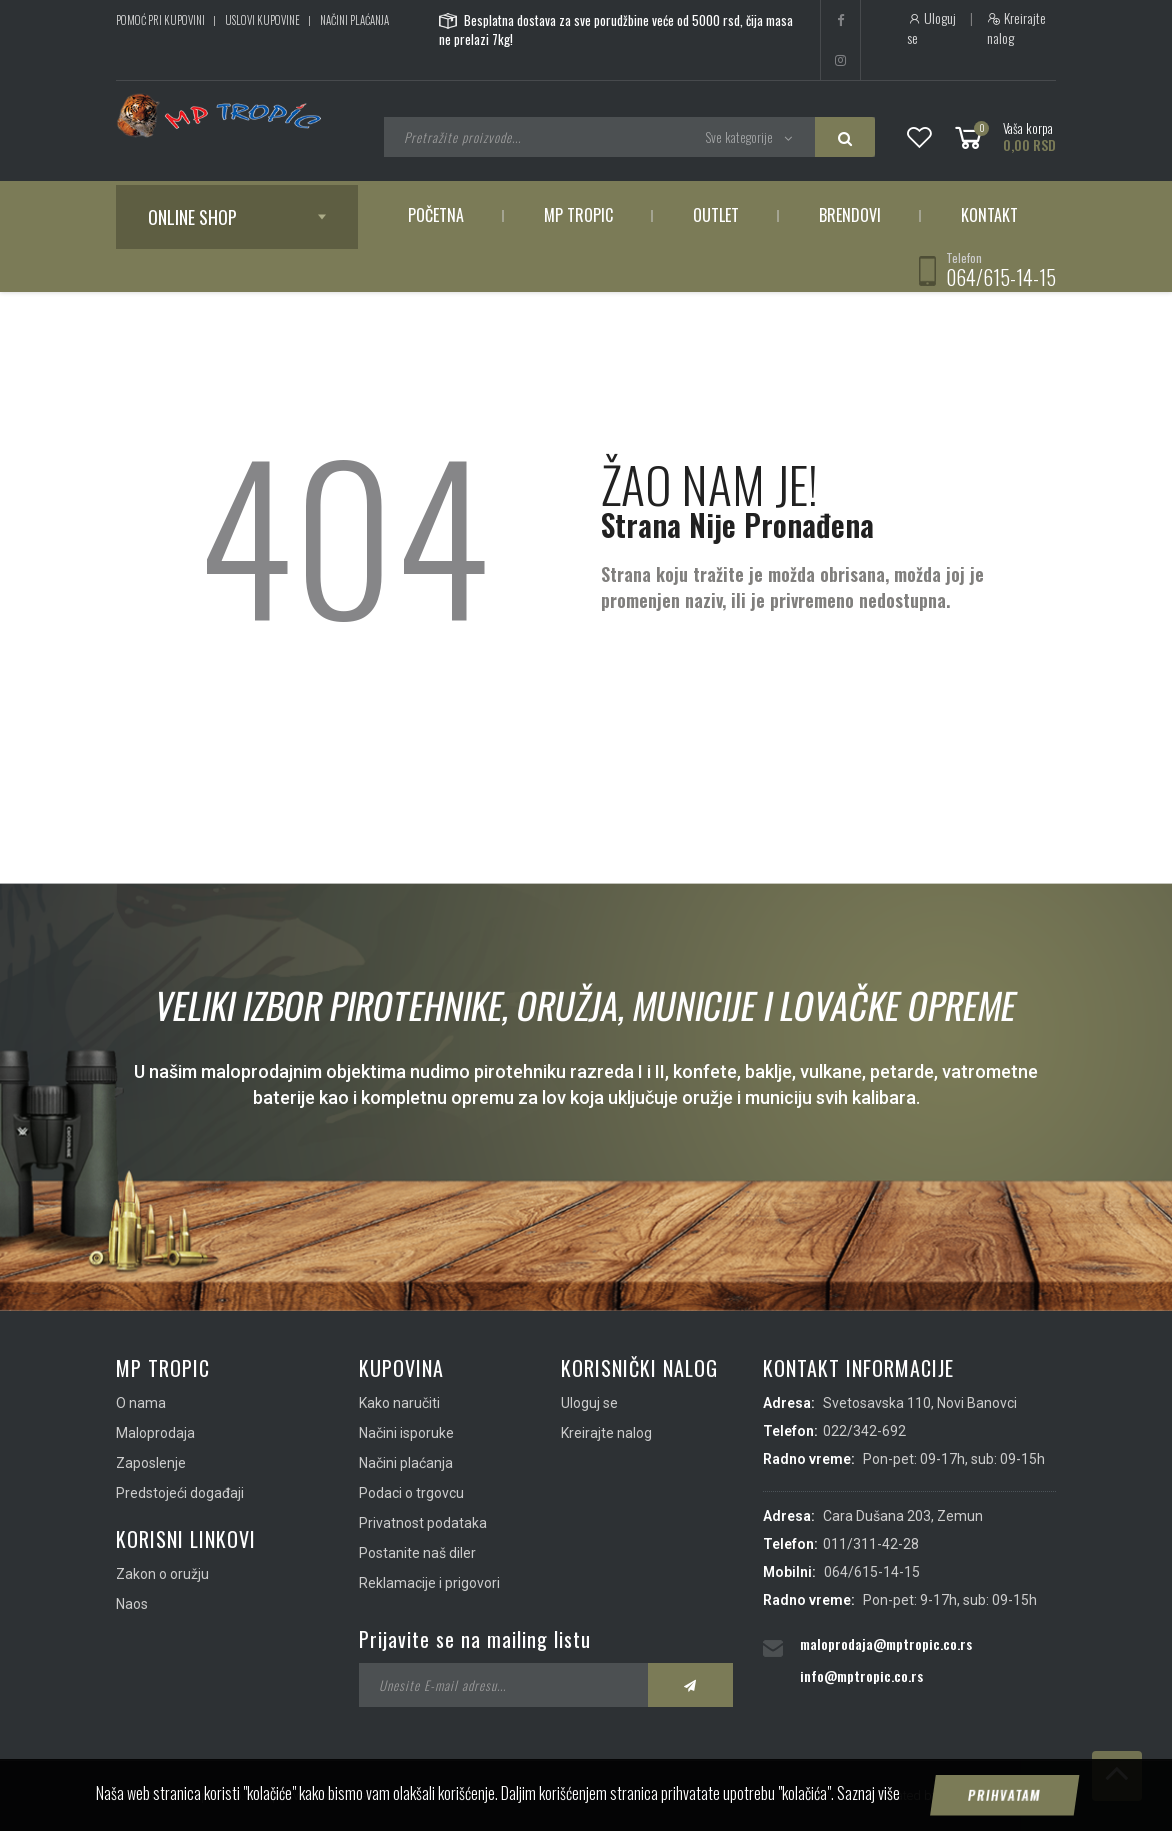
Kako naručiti (399, 1403)
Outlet (716, 215)
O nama (141, 1403)
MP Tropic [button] (578, 215)
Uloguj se (931, 28)
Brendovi (850, 215)
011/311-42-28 (871, 1544)
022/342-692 (864, 1431)
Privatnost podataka (423, 1523)
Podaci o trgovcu (411, 1493)
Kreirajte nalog (1016, 28)
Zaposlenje (151, 1463)
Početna (436, 215)
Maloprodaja (155, 1433)
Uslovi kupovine (262, 20)
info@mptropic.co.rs (861, 1675)
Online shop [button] (192, 217)
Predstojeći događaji (180, 1493)
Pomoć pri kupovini (160, 20)
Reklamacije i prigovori (429, 1583)
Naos (132, 1604)
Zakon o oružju (162, 1574)
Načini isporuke (406, 1433)
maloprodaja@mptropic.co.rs (886, 1643)
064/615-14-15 (1001, 277)
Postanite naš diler (417, 1553)
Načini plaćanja (354, 20)
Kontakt (989, 215)
